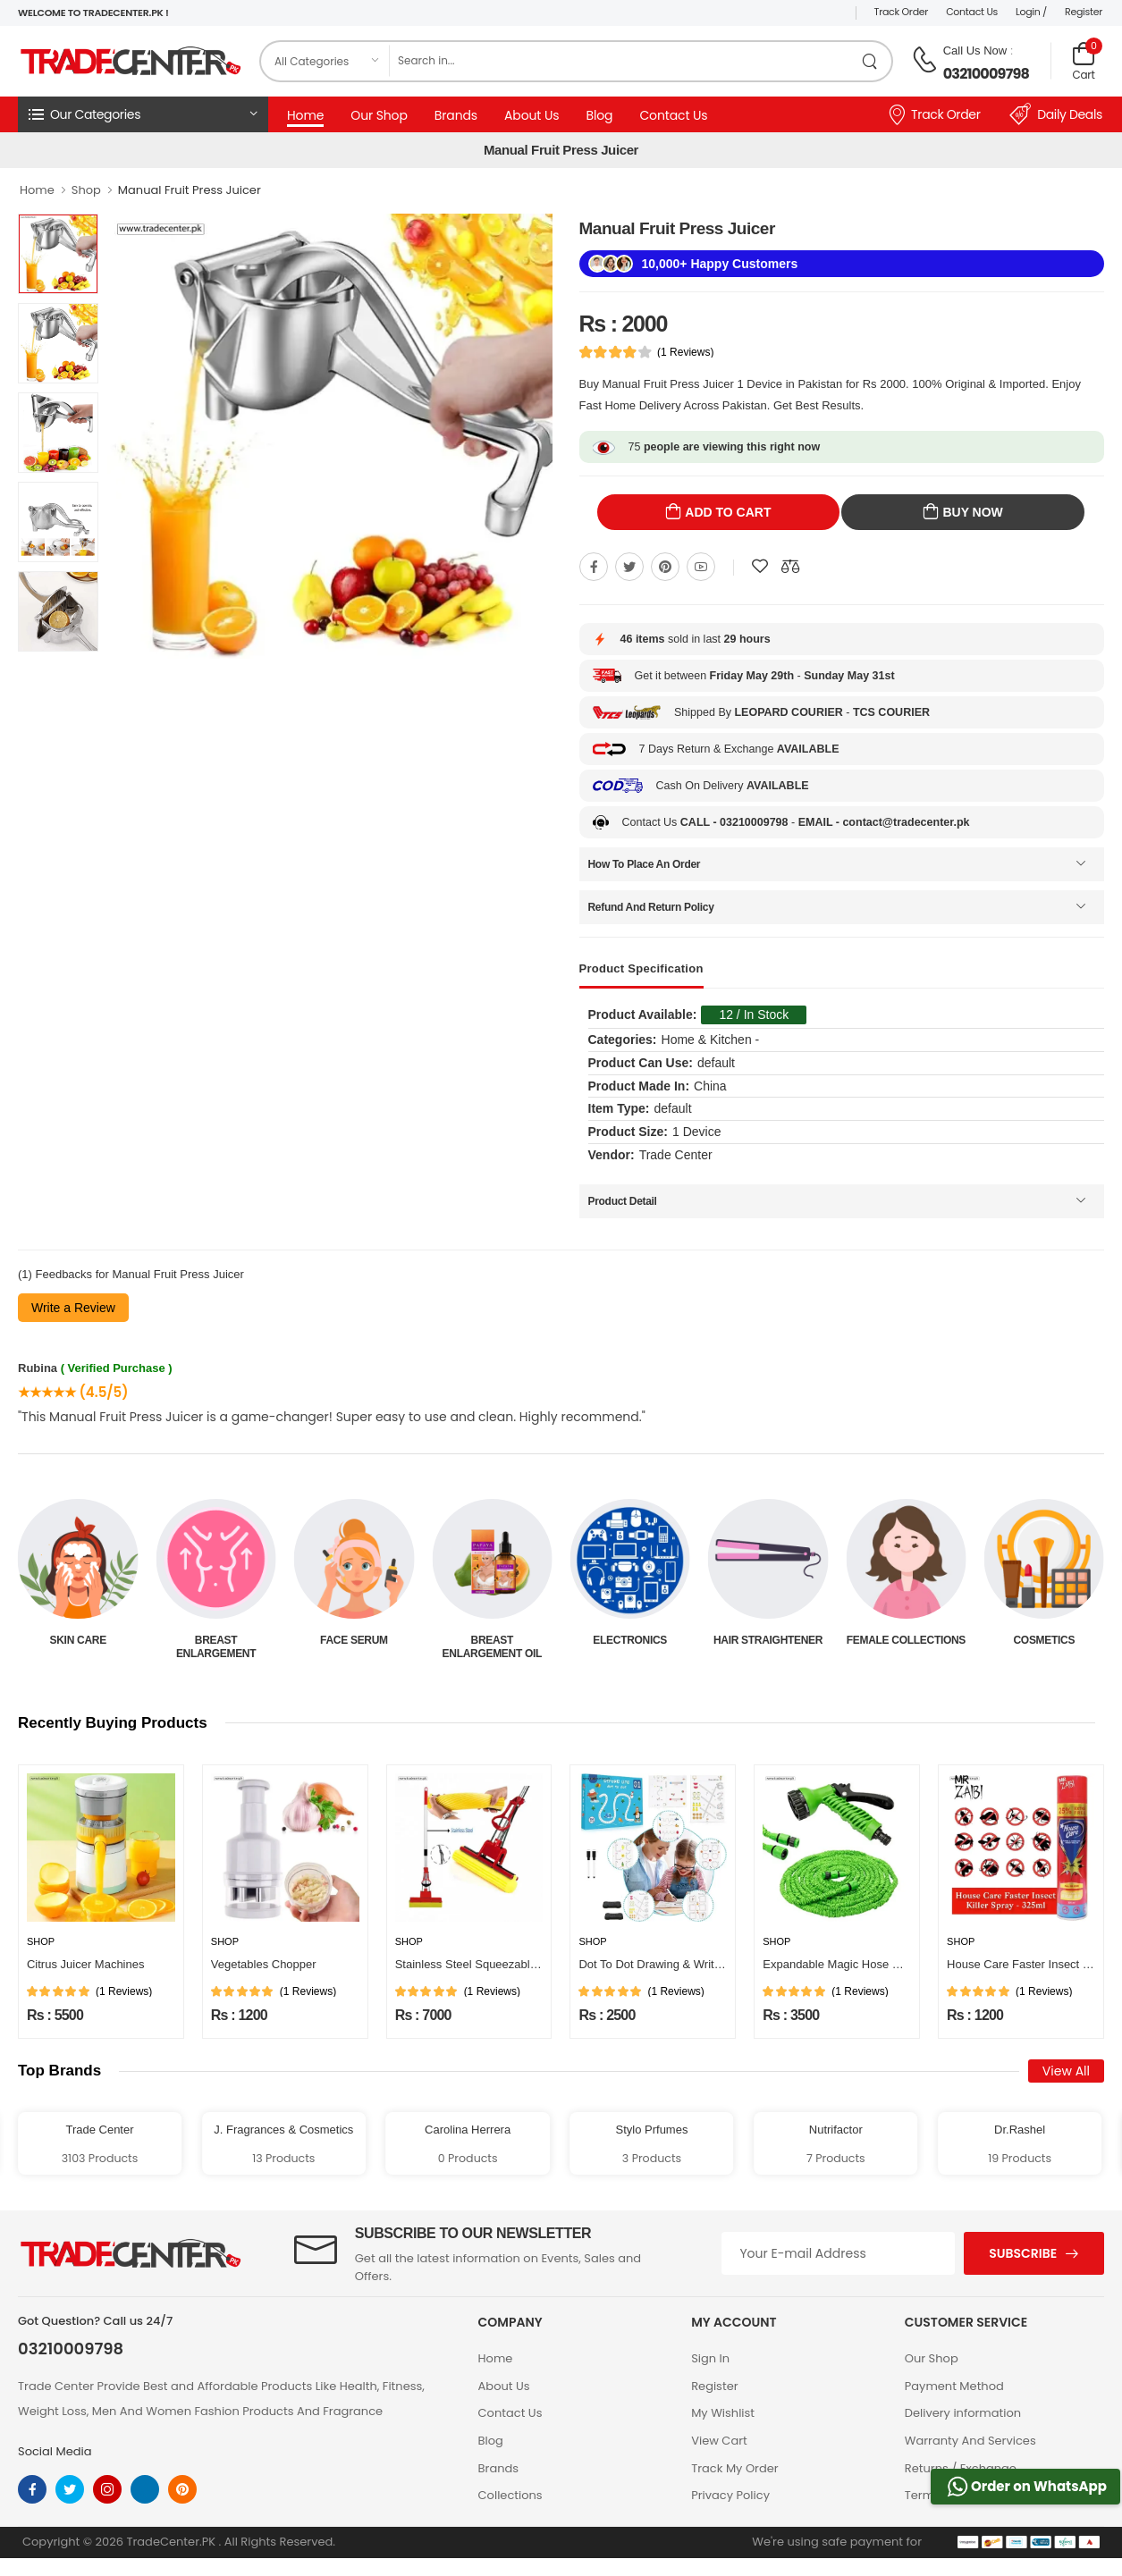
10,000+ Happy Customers (720, 264)
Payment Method (954, 2386)
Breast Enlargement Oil (630, 1646)
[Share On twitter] (629, 566)
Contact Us (972, 11)
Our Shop (379, 115)
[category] (325, 61)
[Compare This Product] (790, 567)
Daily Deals (1055, 114)
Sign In (710, 2358)
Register (1083, 11)
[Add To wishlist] (760, 567)
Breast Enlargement (353, 1646)
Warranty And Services (970, 2440)
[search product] (870, 61)
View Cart (719, 2440)
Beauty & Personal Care (77, 1646)
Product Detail (622, 1201)
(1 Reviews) (685, 352)
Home (305, 115)
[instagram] (107, 2489)
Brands (455, 115)
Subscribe (1023, 2253)
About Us (531, 115)
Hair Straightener (905, 1640)
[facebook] (32, 2489)
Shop (86, 189)
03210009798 (986, 73)
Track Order (901, 11)
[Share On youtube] (701, 566)
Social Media (55, 2451)
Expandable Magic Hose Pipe (839, 1964)
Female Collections (1043, 1640)
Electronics (768, 1640)
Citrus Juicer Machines (86, 1964)
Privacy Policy (730, 2495)
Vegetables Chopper (263, 1964)
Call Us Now (975, 50)
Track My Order (734, 2468)
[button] (143, 114)
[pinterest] (182, 2489)
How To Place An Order (644, 864)
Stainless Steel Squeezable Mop (478, 1964)
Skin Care (216, 1640)
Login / (1031, 11)
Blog (599, 115)
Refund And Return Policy (651, 907)
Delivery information (963, 2412)
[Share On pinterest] (665, 566)
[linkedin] (145, 2489)
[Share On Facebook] (593, 566)
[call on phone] (924, 59)
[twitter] (69, 2489)
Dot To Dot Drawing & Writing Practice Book (691, 1964)
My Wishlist (723, 2412)
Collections (510, 2495)
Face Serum (492, 1640)
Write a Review (73, 1308)
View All (1066, 2071)
